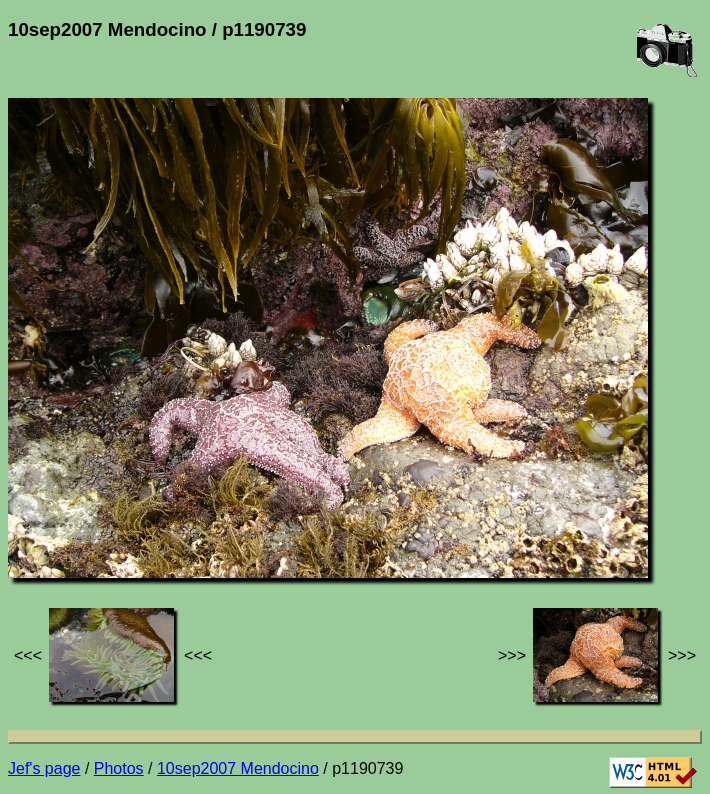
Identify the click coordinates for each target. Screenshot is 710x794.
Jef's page (44, 768)
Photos (119, 768)
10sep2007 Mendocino (238, 768)
